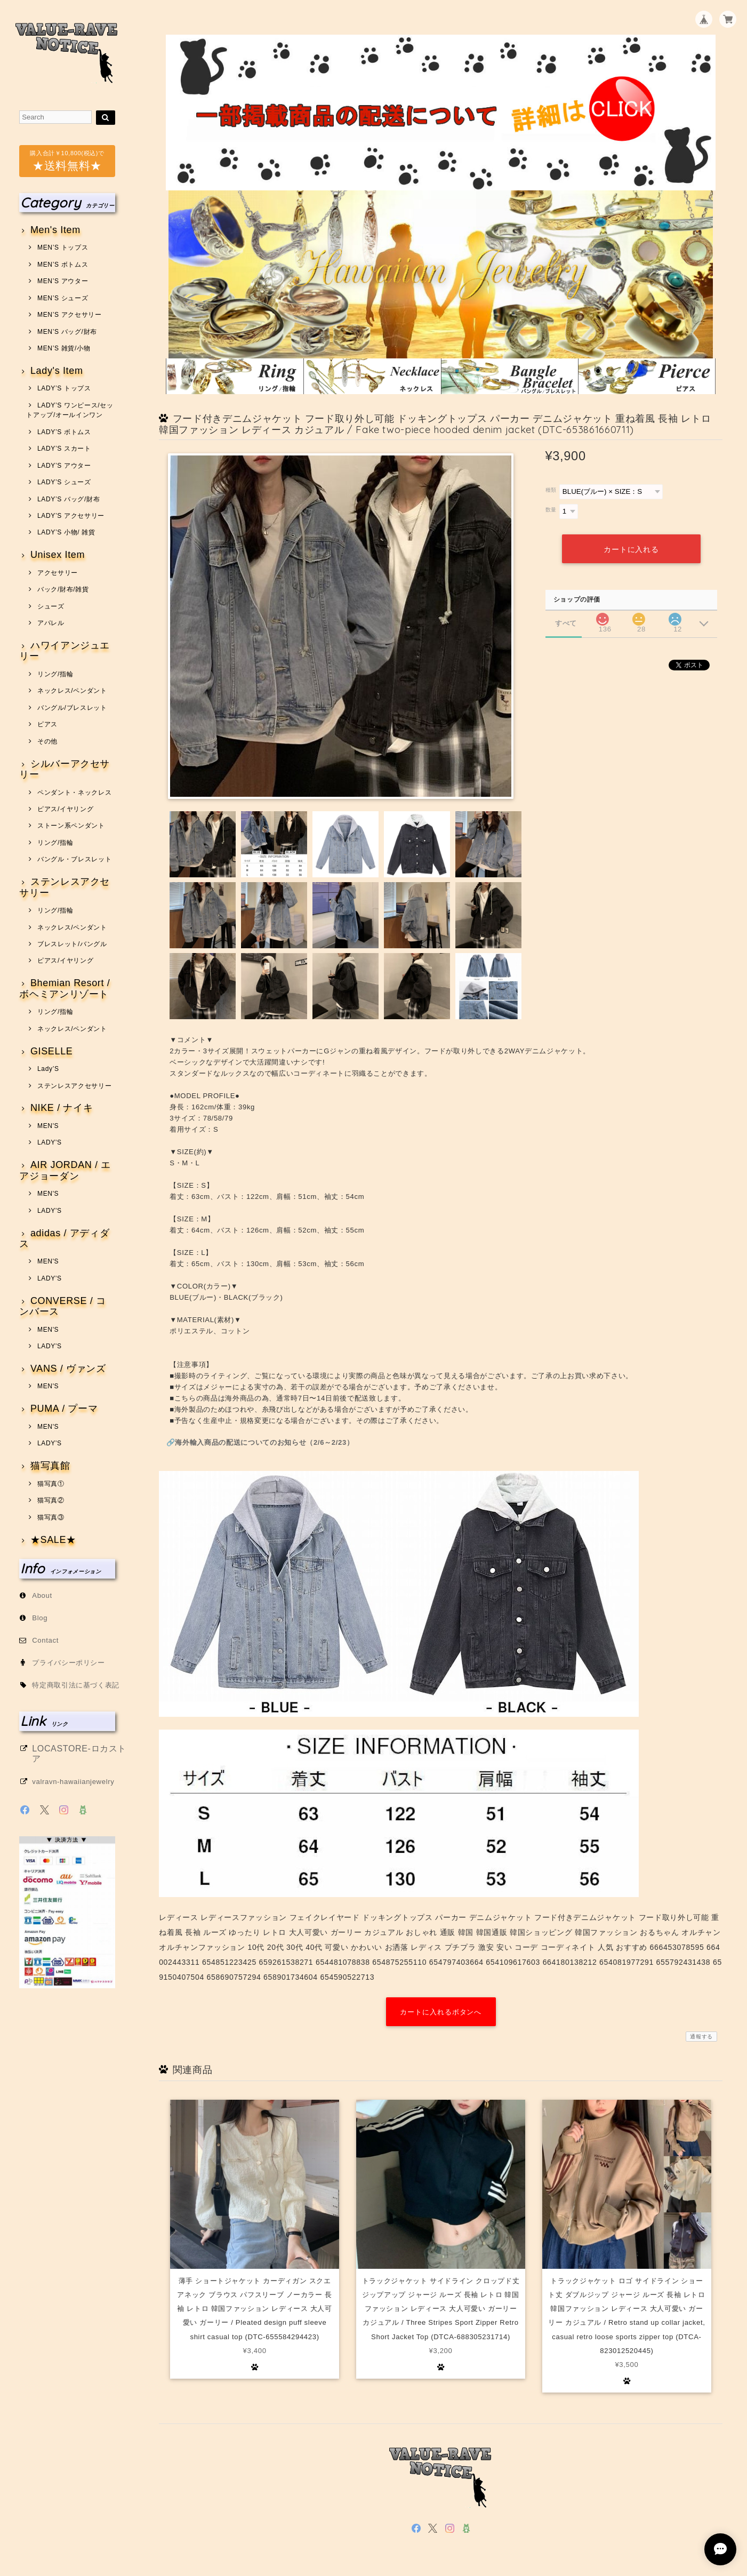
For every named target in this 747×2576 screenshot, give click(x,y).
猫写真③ (51, 1517)
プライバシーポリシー (68, 1663)
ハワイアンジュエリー (64, 651)
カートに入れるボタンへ (440, 2012)
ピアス (47, 724)
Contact (45, 1640)
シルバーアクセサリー (64, 769)
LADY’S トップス (64, 388)
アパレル (51, 623)
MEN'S (48, 1126)
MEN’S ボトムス (62, 264)
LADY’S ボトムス (64, 432)
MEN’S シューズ (62, 298)
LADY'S (49, 1142)
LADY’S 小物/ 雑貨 (66, 532)
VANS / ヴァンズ (68, 1369)
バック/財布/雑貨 (63, 589)
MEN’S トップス (62, 247)
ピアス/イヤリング (65, 809)
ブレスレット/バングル (72, 944)
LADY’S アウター (64, 465)
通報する (701, 2036)
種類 (551, 490)
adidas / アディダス (64, 1238)
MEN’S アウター (62, 281)
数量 (551, 510)
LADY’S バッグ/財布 (68, 499)
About (42, 1595)
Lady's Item (56, 371)
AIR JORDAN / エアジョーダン (65, 1170)
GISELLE (51, 1051)
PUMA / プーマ (64, 1409)
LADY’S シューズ (64, 482)
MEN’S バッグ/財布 (67, 331)
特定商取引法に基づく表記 (75, 1685)
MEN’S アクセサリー (69, 314)
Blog (39, 1618)
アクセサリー (57, 573)
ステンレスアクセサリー (64, 887)
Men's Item (55, 230)
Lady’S (48, 1069)
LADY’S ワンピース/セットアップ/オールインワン (69, 410)
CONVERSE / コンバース (62, 1306)
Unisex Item (57, 555)
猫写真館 (50, 1466)
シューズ (51, 606)
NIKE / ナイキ (61, 1108)
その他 (47, 741)
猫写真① (51, 1483)
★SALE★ (53, 1540)
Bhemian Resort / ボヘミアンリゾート (64, 988)
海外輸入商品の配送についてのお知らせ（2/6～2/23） (264, 1442)
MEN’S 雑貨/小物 (63, 348)
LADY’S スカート (64, 448)
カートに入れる (631, 549)
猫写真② (51, 1500)
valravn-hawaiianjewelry (73, 1782)
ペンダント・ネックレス (74, 792)
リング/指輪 (55, 674)
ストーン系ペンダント (71, 825)
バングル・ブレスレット (74, 859)
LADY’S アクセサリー (71, 515)
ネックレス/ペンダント (72, 690)
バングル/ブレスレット (72, 707)
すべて (566, 623)
